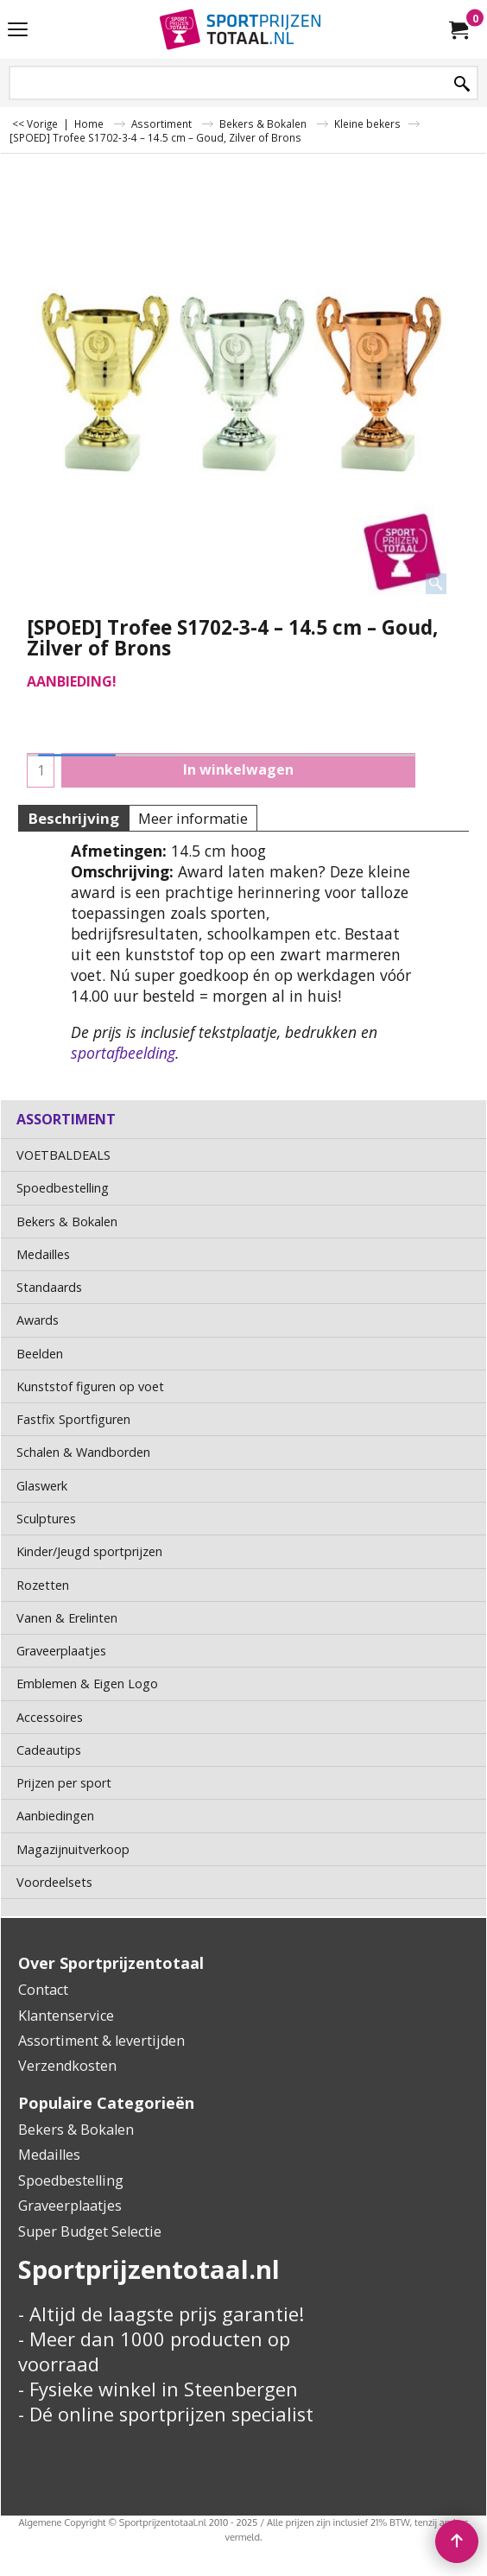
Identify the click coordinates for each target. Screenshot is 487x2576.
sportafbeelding (123, 1052)
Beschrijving (73, 818)
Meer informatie (193, 818)
